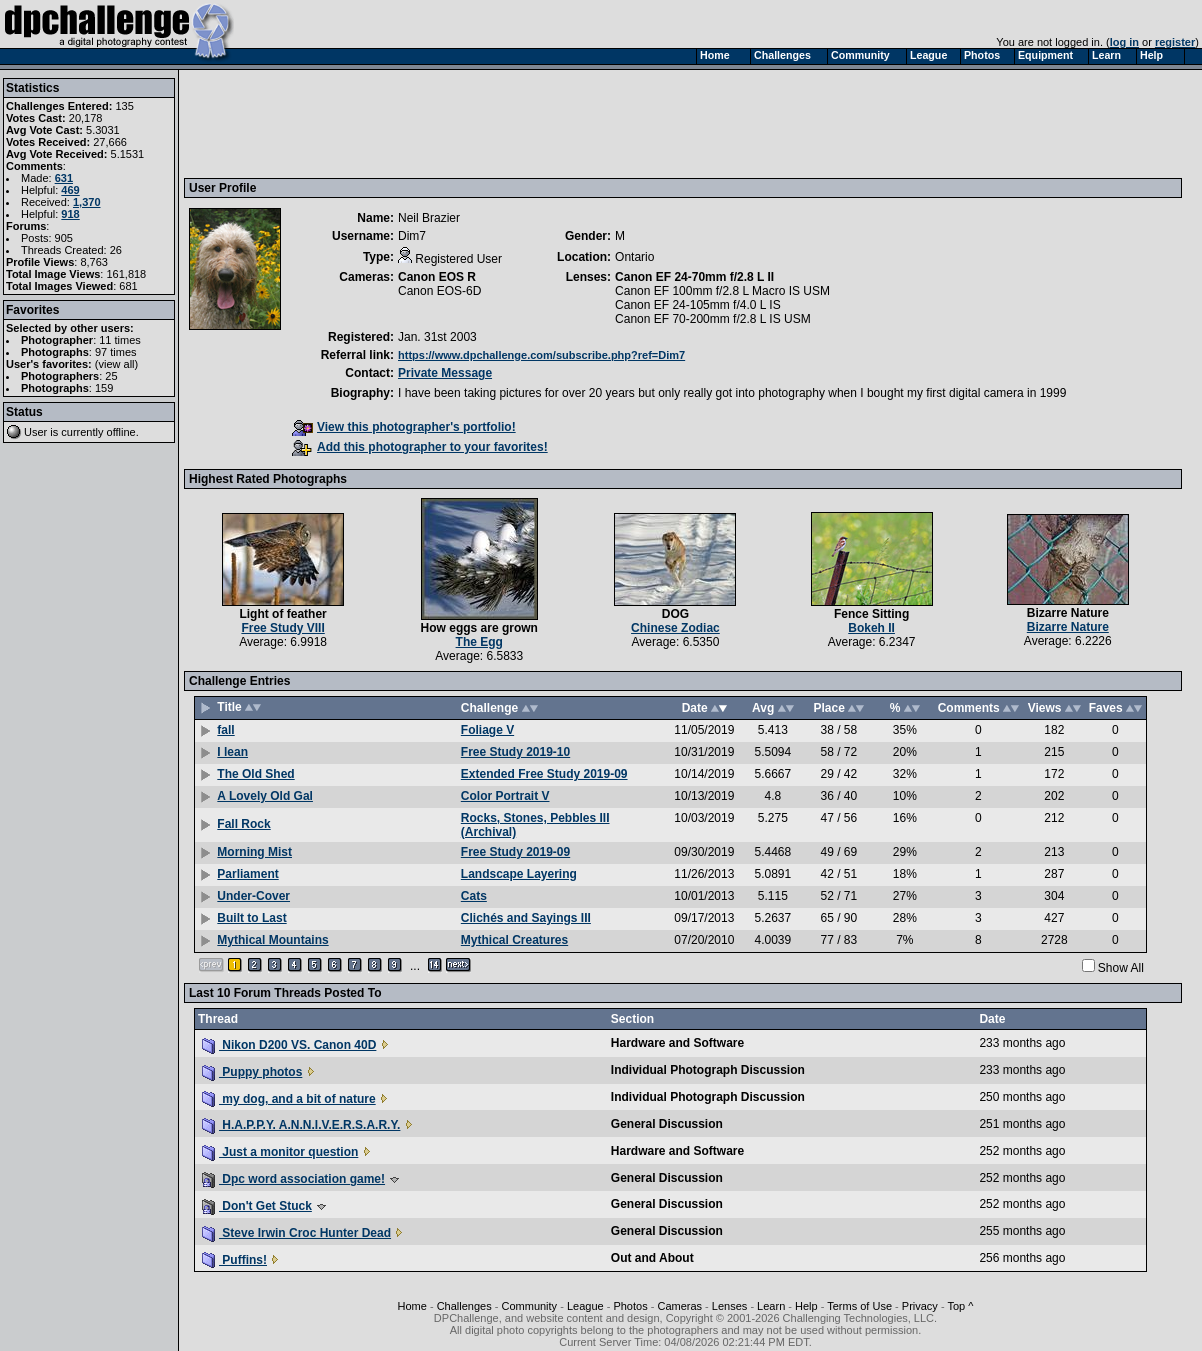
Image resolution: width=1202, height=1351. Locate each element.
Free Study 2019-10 (515, 752)
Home (412, 1306)
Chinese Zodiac (675, 628)
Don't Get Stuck (257, 1206)
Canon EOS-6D (439, 291)
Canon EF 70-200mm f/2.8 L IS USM (713, 319)
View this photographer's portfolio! (404, 427)
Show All (1121, 968)
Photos (630, 1306)
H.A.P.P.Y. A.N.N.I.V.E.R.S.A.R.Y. (301, 1125)
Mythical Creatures (514, 940)
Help (806, 1306)
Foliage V (487, 730)
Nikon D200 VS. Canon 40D (289, 1045)
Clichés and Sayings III (526, 918)
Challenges (464, 1306)
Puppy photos (252, 1072)
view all (117, 364)
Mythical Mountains (272, 940)
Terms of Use (859, 1306)
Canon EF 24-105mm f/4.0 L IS (698, 305)
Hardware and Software (677, 1043)
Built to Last (251, 918)
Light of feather (282, 614)
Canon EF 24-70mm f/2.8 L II (694, 277)
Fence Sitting (871, 614)
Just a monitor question (280, 1152)
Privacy (920, 1306)
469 (70, 190)
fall (225, 730)
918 (70, 214)
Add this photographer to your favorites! (420, 447)
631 (64, 178)
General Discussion (667, 1124)
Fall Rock (243, 824)
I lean (232, 752)
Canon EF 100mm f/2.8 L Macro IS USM (722, 291)
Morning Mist (254, 852)
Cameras (679, 1306)
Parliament (247, 874)
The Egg (479, 642)
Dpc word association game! (293, 1179)
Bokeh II (871, 628)
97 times (116, 352)
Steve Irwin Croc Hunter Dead (296, 1233)
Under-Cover (253, 896)
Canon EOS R (437, 277)
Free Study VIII (282, 628)
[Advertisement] (553, 123)
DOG (675, 614)
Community (530, 1306)
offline (121, 432)
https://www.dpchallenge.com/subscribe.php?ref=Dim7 (541, 355)
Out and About (652, 1258)
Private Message (445, 373)
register (1175, 42)
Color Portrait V (505, 796)
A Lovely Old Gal (265, 796)
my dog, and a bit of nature (289, 1099)
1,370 (87, 202)
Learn (771, 1306)
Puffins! (234, 1260)
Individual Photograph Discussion (708, 1070)
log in (1124, 42)
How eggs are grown (479, 628)
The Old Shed (255, 774)
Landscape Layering (519, 874)
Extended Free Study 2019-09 (544, 774)
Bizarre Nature (1068, 613)
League (585, 1306)
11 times (120, 340)
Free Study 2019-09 (515, 852)
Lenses (729, 1306)
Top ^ (960, 1306)
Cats (474, 896)
